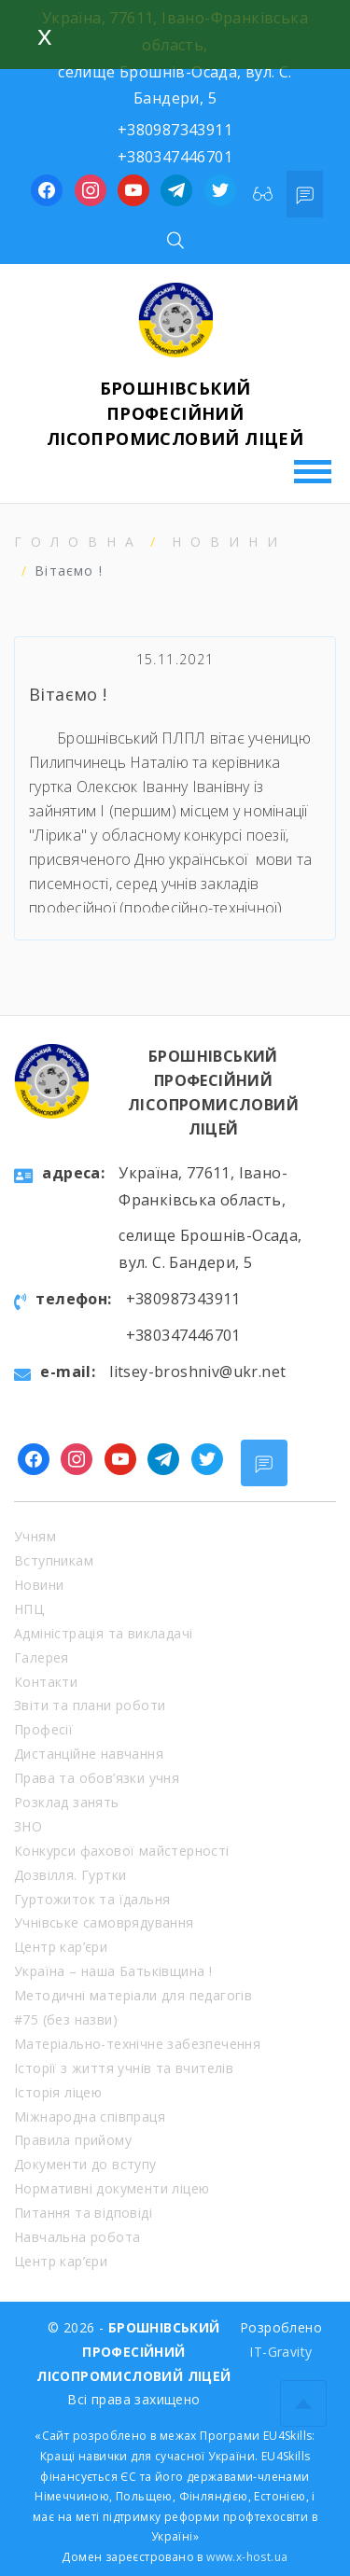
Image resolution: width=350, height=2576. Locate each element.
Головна (78, 541)
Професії (43, 1729)
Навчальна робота (77, 2237)
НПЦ (29, 1609)
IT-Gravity (280, 2351)
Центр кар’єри (60, 1947)
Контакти (45, 1682)
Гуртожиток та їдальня (92, 1899)
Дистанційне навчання (88, 1753)
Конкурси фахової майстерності (122, 1850)
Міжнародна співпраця (89, 2116)
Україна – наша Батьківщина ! (113, 1971)
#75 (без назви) (66, 2019)
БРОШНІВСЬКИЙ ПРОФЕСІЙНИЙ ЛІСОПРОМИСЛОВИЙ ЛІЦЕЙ (175, 413)
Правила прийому (73, 2140)
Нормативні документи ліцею (111, 2188)
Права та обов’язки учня (96, 1778)
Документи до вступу (85, 2164)
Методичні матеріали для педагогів (133, 1995)
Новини (229, 541)
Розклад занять (66, 1802)
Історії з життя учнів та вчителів (123, 2068)
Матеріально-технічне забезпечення (137, 2044)
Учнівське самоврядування (104, 1922)
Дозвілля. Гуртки (70, 1875)
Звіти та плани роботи (89, 1705)
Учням (35, 1536)
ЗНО (28, 1826)
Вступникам (53, 1560)
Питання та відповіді (83, 2212)
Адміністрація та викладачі (103, 1633)
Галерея (41, 1657)
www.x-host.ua (246, 2557)
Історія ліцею (58, 2092)
